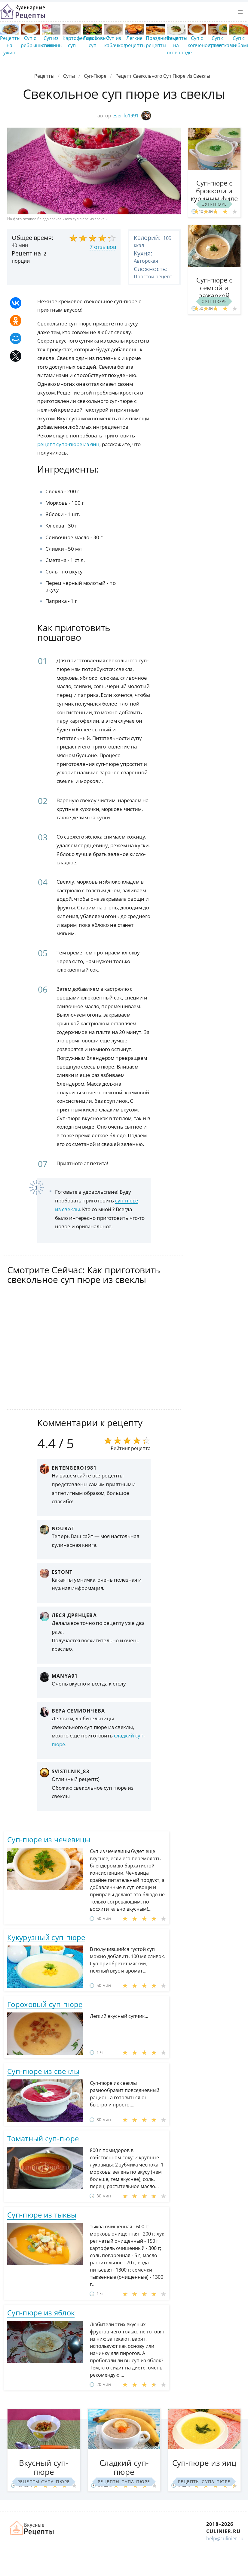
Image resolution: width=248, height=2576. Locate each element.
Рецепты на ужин (10, 45)
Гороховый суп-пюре (44, 2004)
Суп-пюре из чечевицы (48, 1839)
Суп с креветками (222, 42)
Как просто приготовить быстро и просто (32, 2527)
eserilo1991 (131, 115)
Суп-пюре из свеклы (43, 2071)
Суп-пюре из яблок (41, 2312)
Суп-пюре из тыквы (41, 2215)
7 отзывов (103, 246)
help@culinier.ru (224, 2538)
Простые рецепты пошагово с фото (22, 11)
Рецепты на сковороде (179, 45)
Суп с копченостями (205, 42)
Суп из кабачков (115, 42)
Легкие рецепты (135, 42)
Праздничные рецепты (162, 42)
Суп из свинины (52, 42)
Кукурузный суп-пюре (46, 1937)
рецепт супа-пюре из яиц (68, 444)
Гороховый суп (96, 42)
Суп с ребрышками (36, 42)
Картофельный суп (80, 42)
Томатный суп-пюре (43, 2138)
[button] (240, 12)
